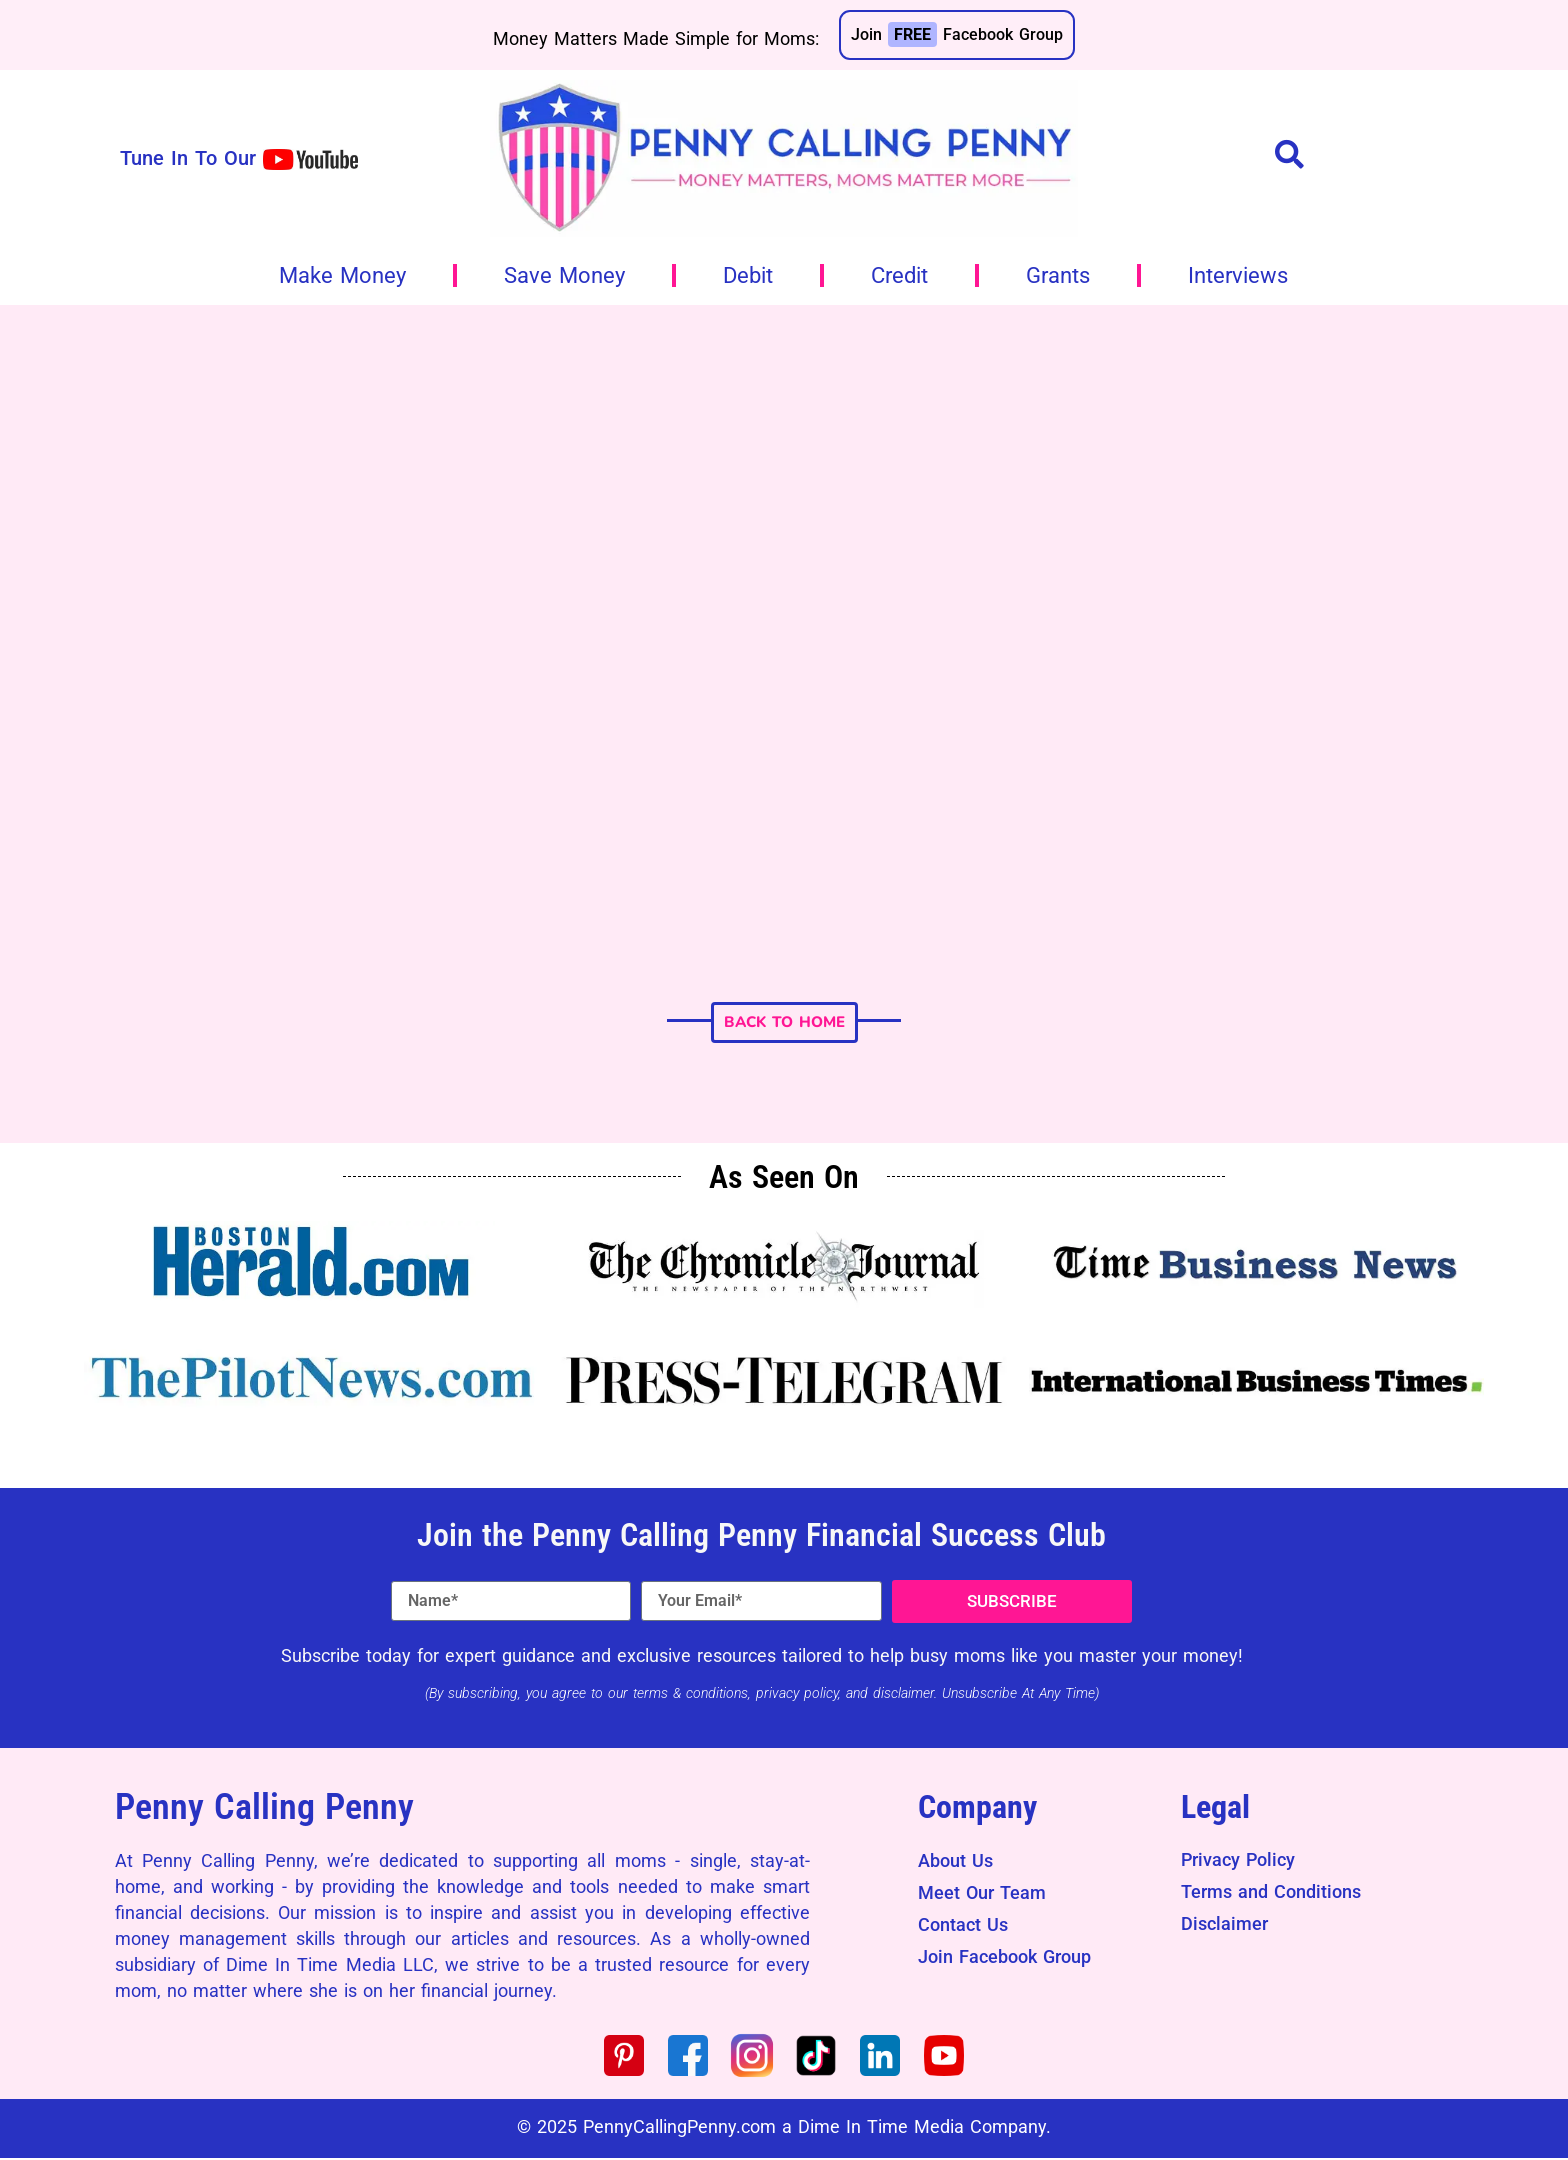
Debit (748, 275)
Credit (899, 275)
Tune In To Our (188, 158)
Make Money (342, 275)
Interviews (1238, 275)
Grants (1058, 275)
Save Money (564, 275)
